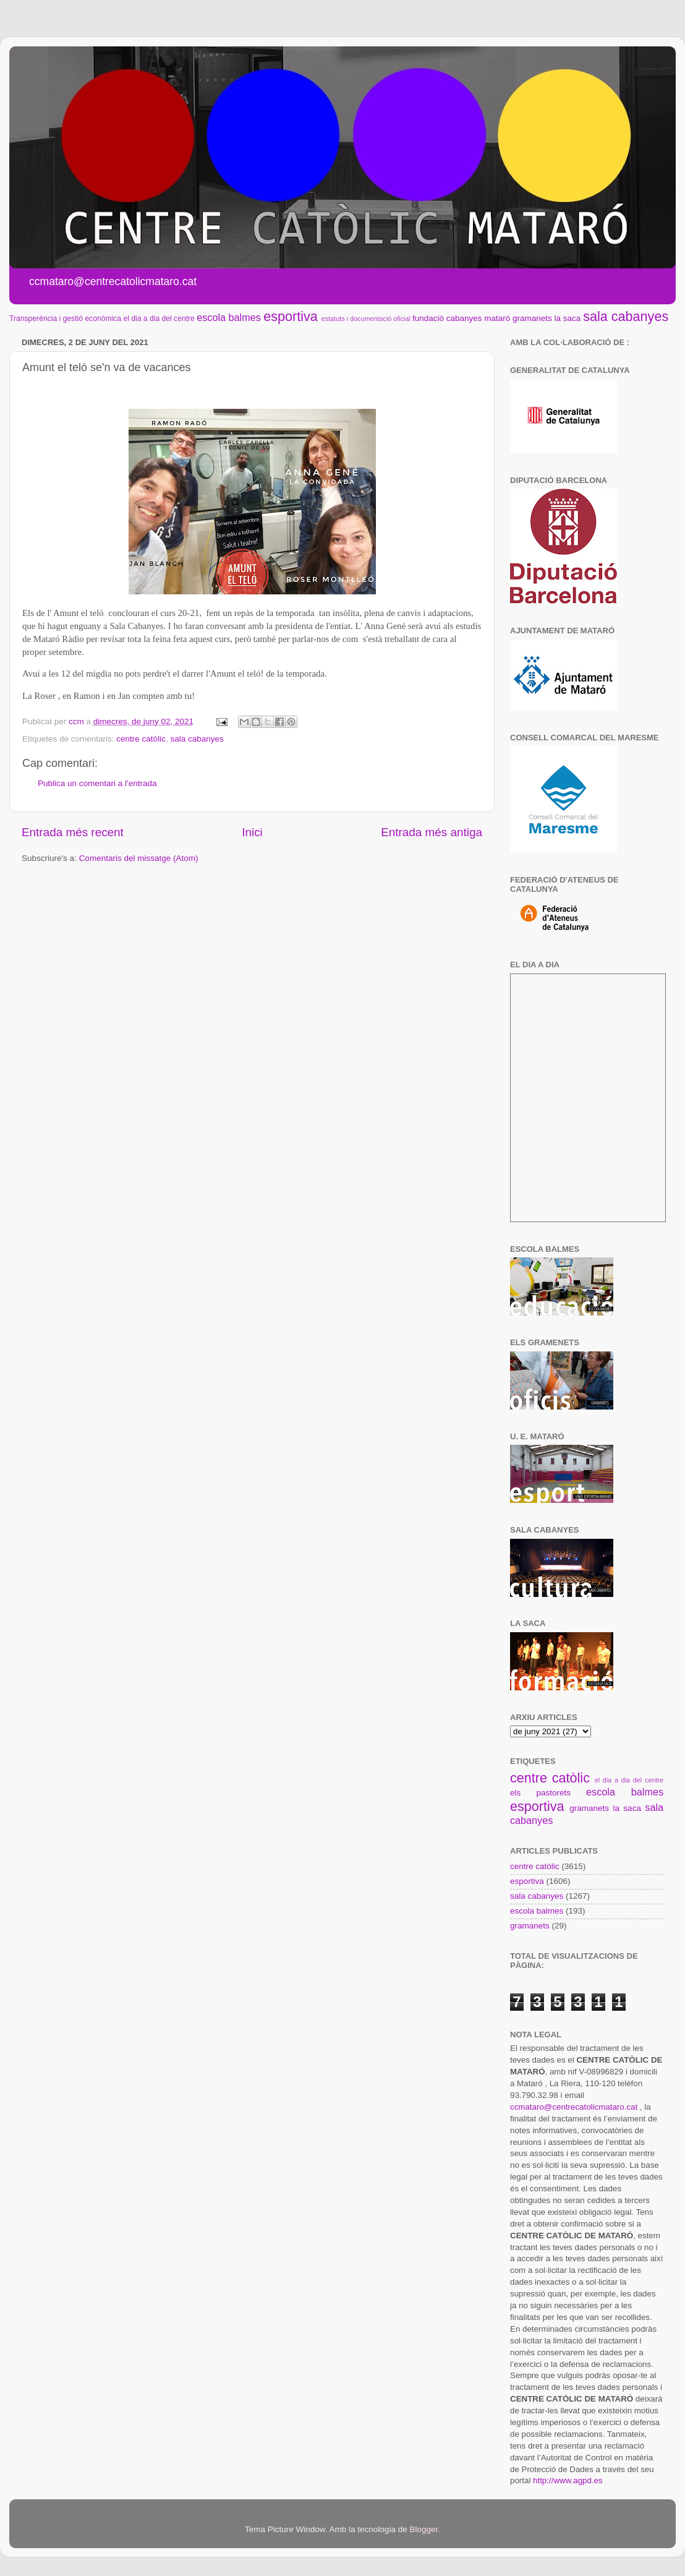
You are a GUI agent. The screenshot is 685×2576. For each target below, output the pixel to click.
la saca (568, 318)
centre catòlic (141, 738)
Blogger (423, 2529)
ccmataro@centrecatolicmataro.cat (573, 2107)
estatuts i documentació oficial (366, 318)
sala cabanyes (625, 316)
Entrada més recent (73, 832)
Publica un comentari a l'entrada (97, 783)
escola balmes (228, 317)
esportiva (290, 316)
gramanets (532, 318)
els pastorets (540, 1792)
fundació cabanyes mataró (461, 318)
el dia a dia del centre (158, 318)
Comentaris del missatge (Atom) (138, 858)
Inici (252, 832)
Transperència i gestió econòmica (65, 318)
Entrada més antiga (431, 832)
